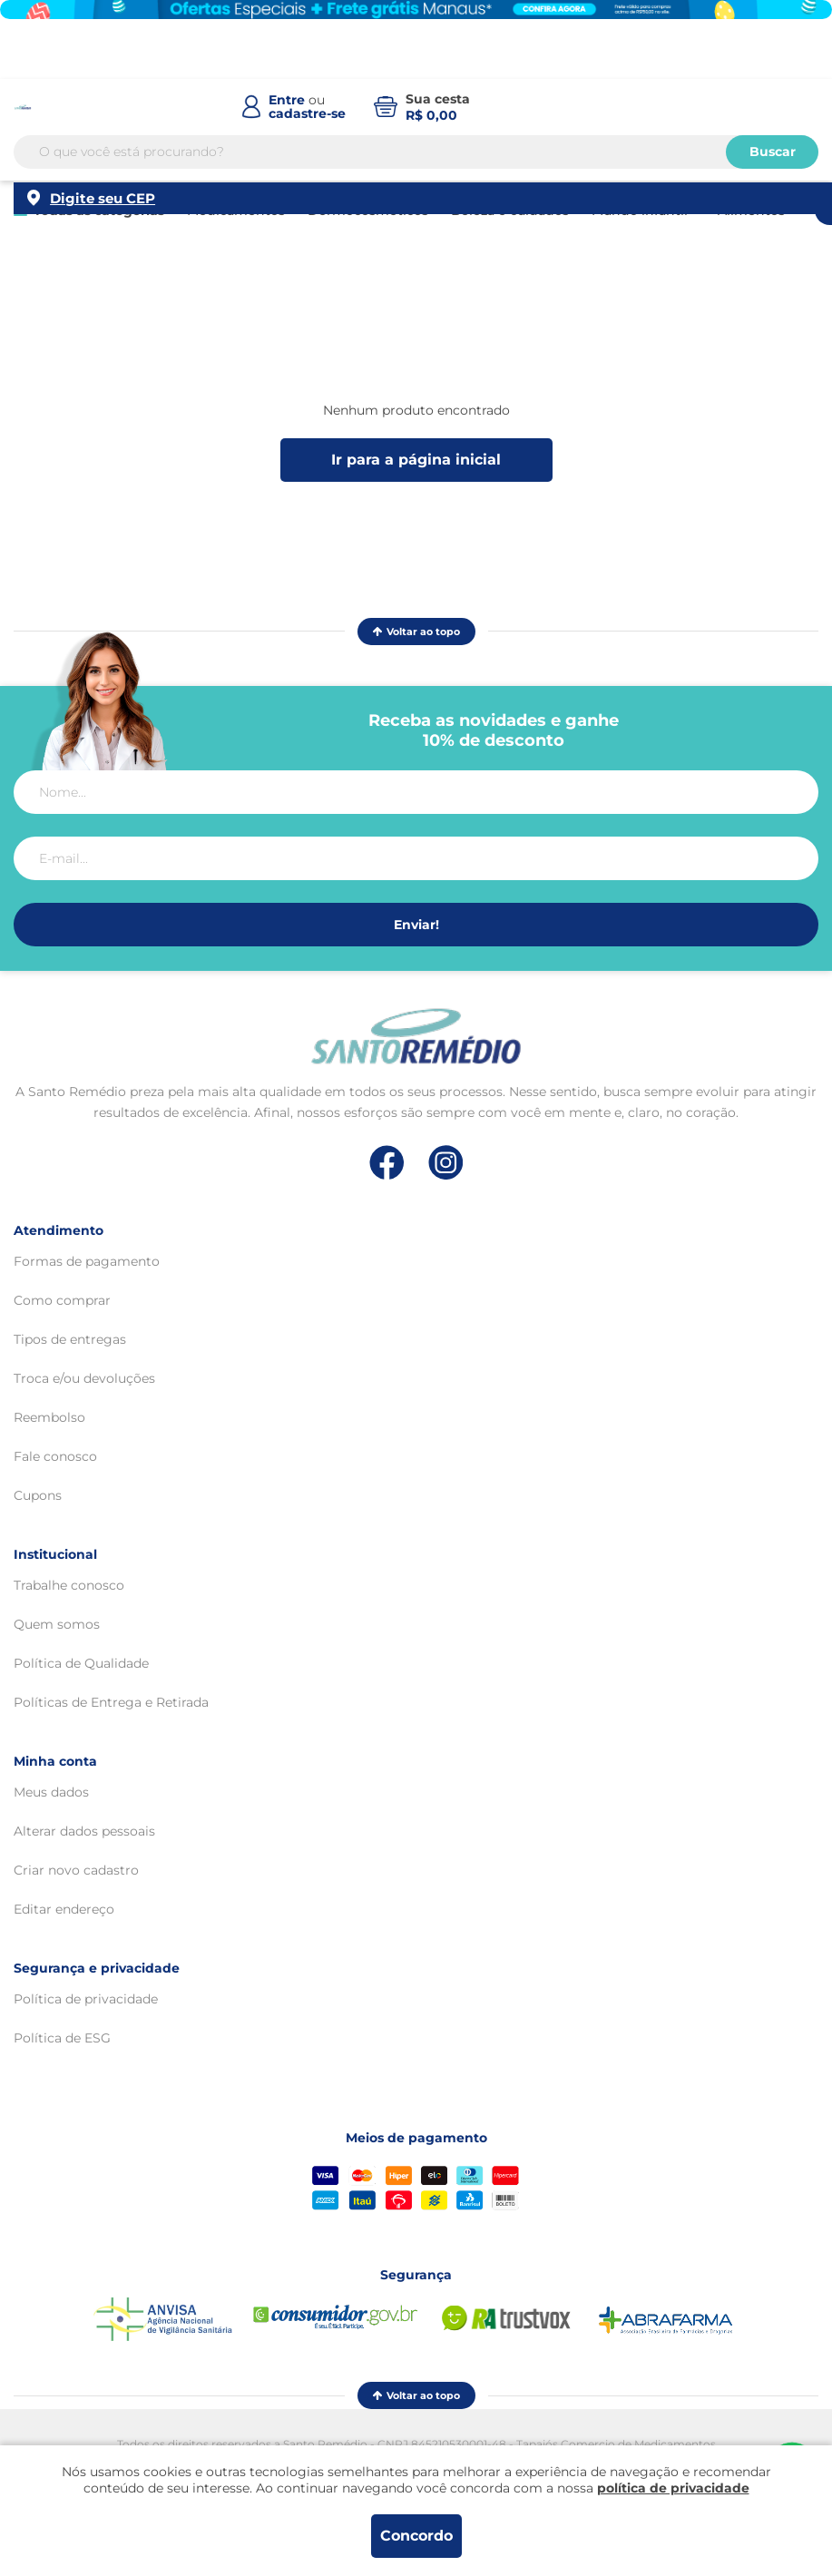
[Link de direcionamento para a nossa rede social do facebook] (387, 1162)
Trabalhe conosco (69, 1585)
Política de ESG (62, 2038)
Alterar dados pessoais (84, 1831)
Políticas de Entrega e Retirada (111, 1702)
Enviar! (416, 924)
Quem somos (57, 1624)
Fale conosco (55, 1456)
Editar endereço (64, 1909)
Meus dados (51, 1792)
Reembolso (49, 1417)
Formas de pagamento (87, 1261)
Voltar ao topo (416, 631)
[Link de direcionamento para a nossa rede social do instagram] (446, 1162)
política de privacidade (673, 2488)
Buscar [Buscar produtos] (772, 158)
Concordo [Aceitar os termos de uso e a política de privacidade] (416, 2535)
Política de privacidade (86, 1999)
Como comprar (62, 1300)
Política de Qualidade (81, 1663)
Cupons (38, 1495)
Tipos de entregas (70, 1339)
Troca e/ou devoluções (84, 1378)
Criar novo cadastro (76, 1870)
